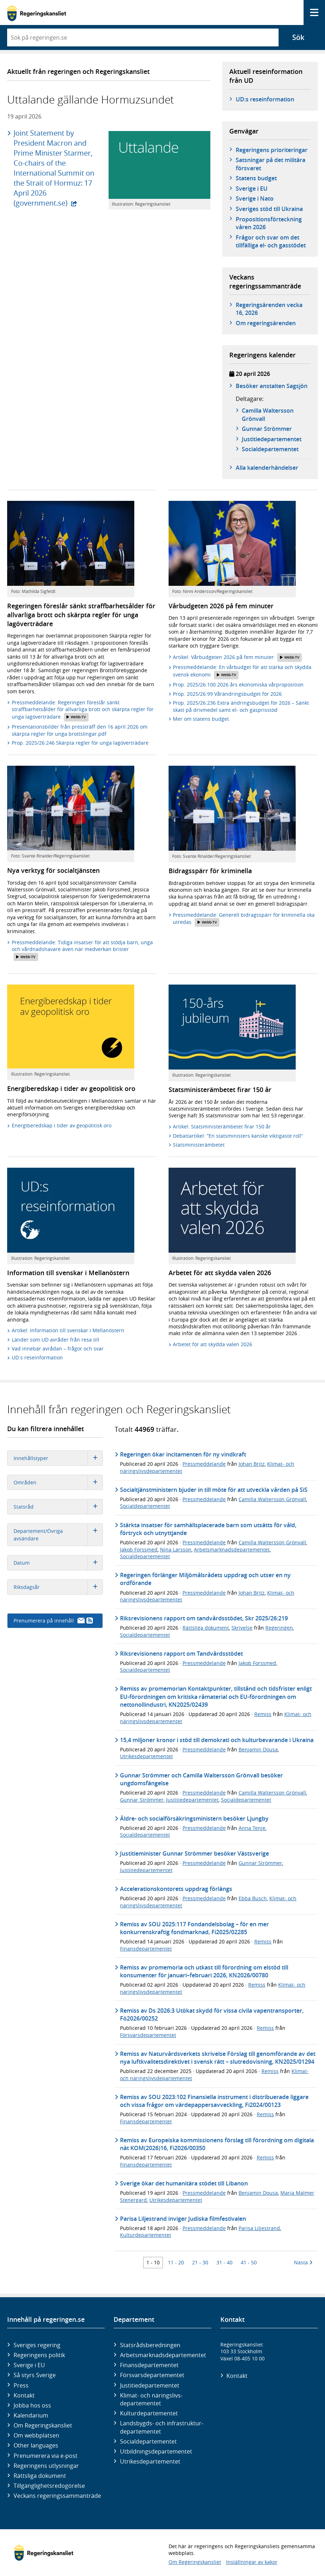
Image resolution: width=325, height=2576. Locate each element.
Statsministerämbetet (199, 1144)
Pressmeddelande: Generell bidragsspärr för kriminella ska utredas (244, 919)
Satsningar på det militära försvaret (270, 164)
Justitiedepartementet (192, 1799)
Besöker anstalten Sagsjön (272, 386)
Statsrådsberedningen (150, 2345)
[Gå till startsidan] (36, 12)
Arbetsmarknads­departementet (163, 2355)
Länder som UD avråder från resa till (55, 1339)
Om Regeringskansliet (43, 2425)
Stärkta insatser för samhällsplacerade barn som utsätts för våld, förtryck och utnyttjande (208, 1529)
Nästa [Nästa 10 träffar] (303, 2262)
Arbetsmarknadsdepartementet (232, 1549)
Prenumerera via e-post (46, 2456)
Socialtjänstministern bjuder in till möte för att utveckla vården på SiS (214, 1490)
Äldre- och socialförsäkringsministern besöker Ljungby (194, 1818)
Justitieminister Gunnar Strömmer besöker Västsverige (194, 1853)
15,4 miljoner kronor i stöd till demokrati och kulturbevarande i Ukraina (217, 1740)
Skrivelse (241, 1627)
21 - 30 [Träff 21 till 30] (200, 2262)
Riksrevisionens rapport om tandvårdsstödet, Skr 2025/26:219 (204, 1618)
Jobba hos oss (32, 2405)
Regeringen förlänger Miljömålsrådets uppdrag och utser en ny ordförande (205, 1579)
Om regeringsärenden (266, 323)
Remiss (262, 1714)
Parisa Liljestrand (259, 2228)
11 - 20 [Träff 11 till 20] (176, 2262)
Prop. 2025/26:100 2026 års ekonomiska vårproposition (238, 684)
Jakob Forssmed (139, 1549)
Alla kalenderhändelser (267, 468)
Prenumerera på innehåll (53, 1620)
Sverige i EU (252, 188)
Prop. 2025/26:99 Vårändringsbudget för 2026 (227, 693)
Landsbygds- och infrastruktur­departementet (161, 2427)
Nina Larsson (175, 1549)
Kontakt (24, 2395)
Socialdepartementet (145, 1506)
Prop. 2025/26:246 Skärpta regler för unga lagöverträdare (80, 742)
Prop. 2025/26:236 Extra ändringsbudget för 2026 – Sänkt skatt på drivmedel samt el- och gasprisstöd (241, 706)
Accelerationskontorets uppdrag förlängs (176, 1889)
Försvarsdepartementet (148, 2035)
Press (21, 2385)
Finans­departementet (149, 2365)
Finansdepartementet (146, 1948)
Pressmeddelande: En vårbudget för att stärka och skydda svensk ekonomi (242, 671)
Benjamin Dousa (258, 1749)
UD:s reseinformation (265, 99)
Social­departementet (148, 2441)
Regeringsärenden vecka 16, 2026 (269, 309)
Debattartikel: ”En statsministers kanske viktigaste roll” (238, 1135)
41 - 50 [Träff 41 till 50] (249, 2262)
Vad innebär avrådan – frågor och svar (58, 1348)
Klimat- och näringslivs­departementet (151, 2399)
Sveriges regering (37, 2345)
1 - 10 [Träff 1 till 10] (153, 2262)
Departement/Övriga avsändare (58, 1535)
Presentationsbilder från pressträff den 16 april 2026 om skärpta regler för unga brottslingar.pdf (80, 730)
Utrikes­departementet (150, 2461)
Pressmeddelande (204, 1463)
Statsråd (58, 1506)
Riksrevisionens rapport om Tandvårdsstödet (181, 1653)
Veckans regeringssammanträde (57, 2496)
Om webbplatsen (36, 2435)
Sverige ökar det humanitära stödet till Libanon (184, 2183)
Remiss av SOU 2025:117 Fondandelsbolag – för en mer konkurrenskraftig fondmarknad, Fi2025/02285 (194, 1928)
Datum (58, 1562)
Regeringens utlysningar (46, 2466)
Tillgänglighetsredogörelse (49, 2486)
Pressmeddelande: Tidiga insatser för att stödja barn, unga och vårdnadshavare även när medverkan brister (82, 950)
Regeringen (279, 1627)
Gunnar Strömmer (267, 429)
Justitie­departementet (149, 2385)
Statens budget (256, 178)
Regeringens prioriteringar (272, 150)
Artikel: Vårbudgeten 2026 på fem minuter (237, 657)
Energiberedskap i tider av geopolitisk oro (61, 1125)
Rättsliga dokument (205, 1627)
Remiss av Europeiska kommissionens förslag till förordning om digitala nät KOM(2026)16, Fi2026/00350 (217, 2144)
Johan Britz (252, 1463)
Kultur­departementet (149, 2413)
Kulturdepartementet (145, 2235)
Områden (58, 1482)
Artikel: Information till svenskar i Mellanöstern (68, 1330)
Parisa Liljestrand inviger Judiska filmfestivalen (183, 2219)
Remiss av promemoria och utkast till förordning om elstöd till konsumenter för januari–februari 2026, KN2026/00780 (204, 1971)
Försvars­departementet (152, 2375)
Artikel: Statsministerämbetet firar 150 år (222, 1126)
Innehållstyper (58, 1458)
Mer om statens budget (201, 718)
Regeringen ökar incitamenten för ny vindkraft (183, 1454)
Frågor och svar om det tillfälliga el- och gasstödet (271, 241)
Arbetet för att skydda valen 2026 (212, 1344)
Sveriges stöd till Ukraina (269, 209)
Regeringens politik (39, 2355)
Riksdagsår (58, 1587)
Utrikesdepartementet (146, 1756)
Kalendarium (31, 2415)
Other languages (36, 2445)
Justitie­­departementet (271, 439)
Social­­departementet (270, 449)
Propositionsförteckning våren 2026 (269, 223)
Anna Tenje (252, 1828)
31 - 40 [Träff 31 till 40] (224, 2262)
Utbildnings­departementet (156, 2451)
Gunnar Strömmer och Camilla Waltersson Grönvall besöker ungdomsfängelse (201, 1779)
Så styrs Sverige (35, 2375)
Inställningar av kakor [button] (252, 2562)
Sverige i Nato (255, 198)
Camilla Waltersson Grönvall (268, 414)
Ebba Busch (253, 1898)
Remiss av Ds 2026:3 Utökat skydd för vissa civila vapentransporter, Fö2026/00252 (212, 2014)
